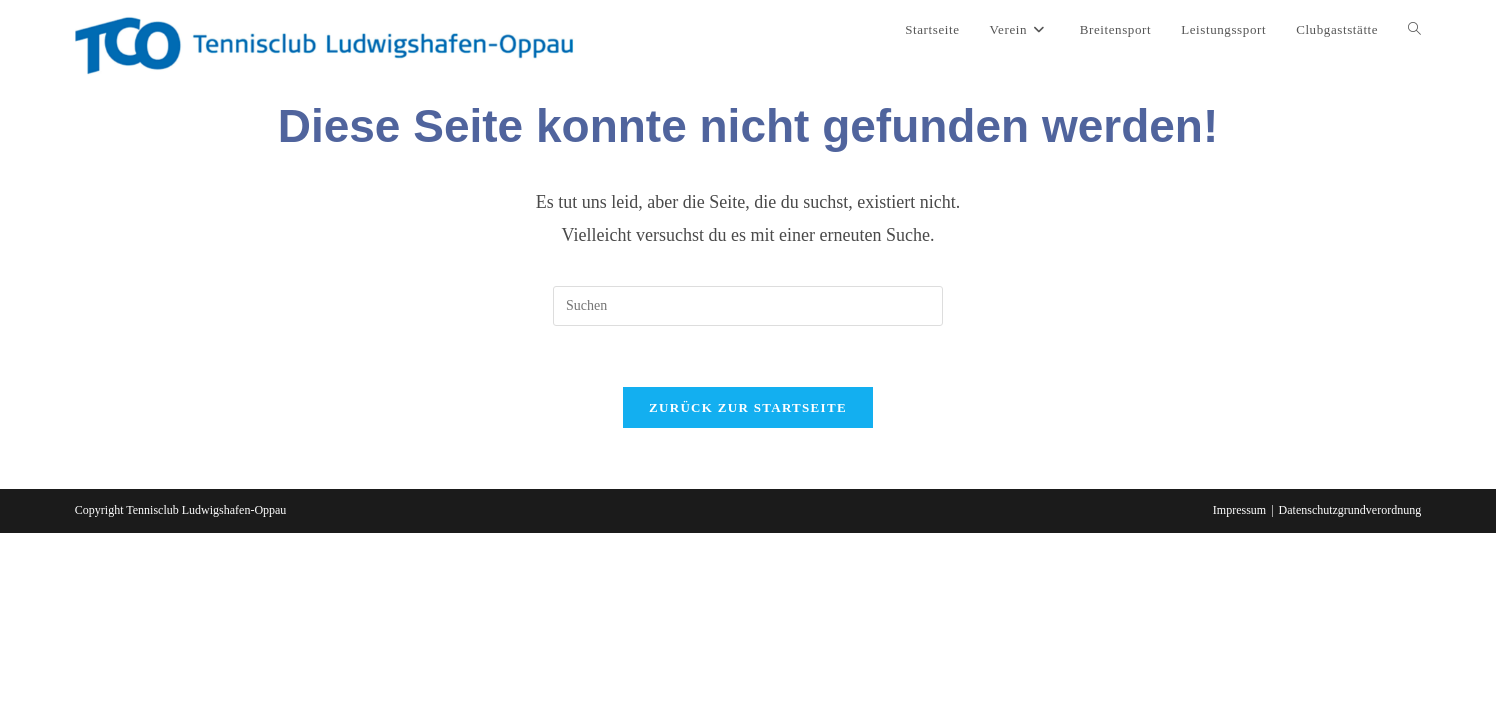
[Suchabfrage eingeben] (748, 306)
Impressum (1239, 510)
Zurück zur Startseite (748, 407)
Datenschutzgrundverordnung (1350, 510)
